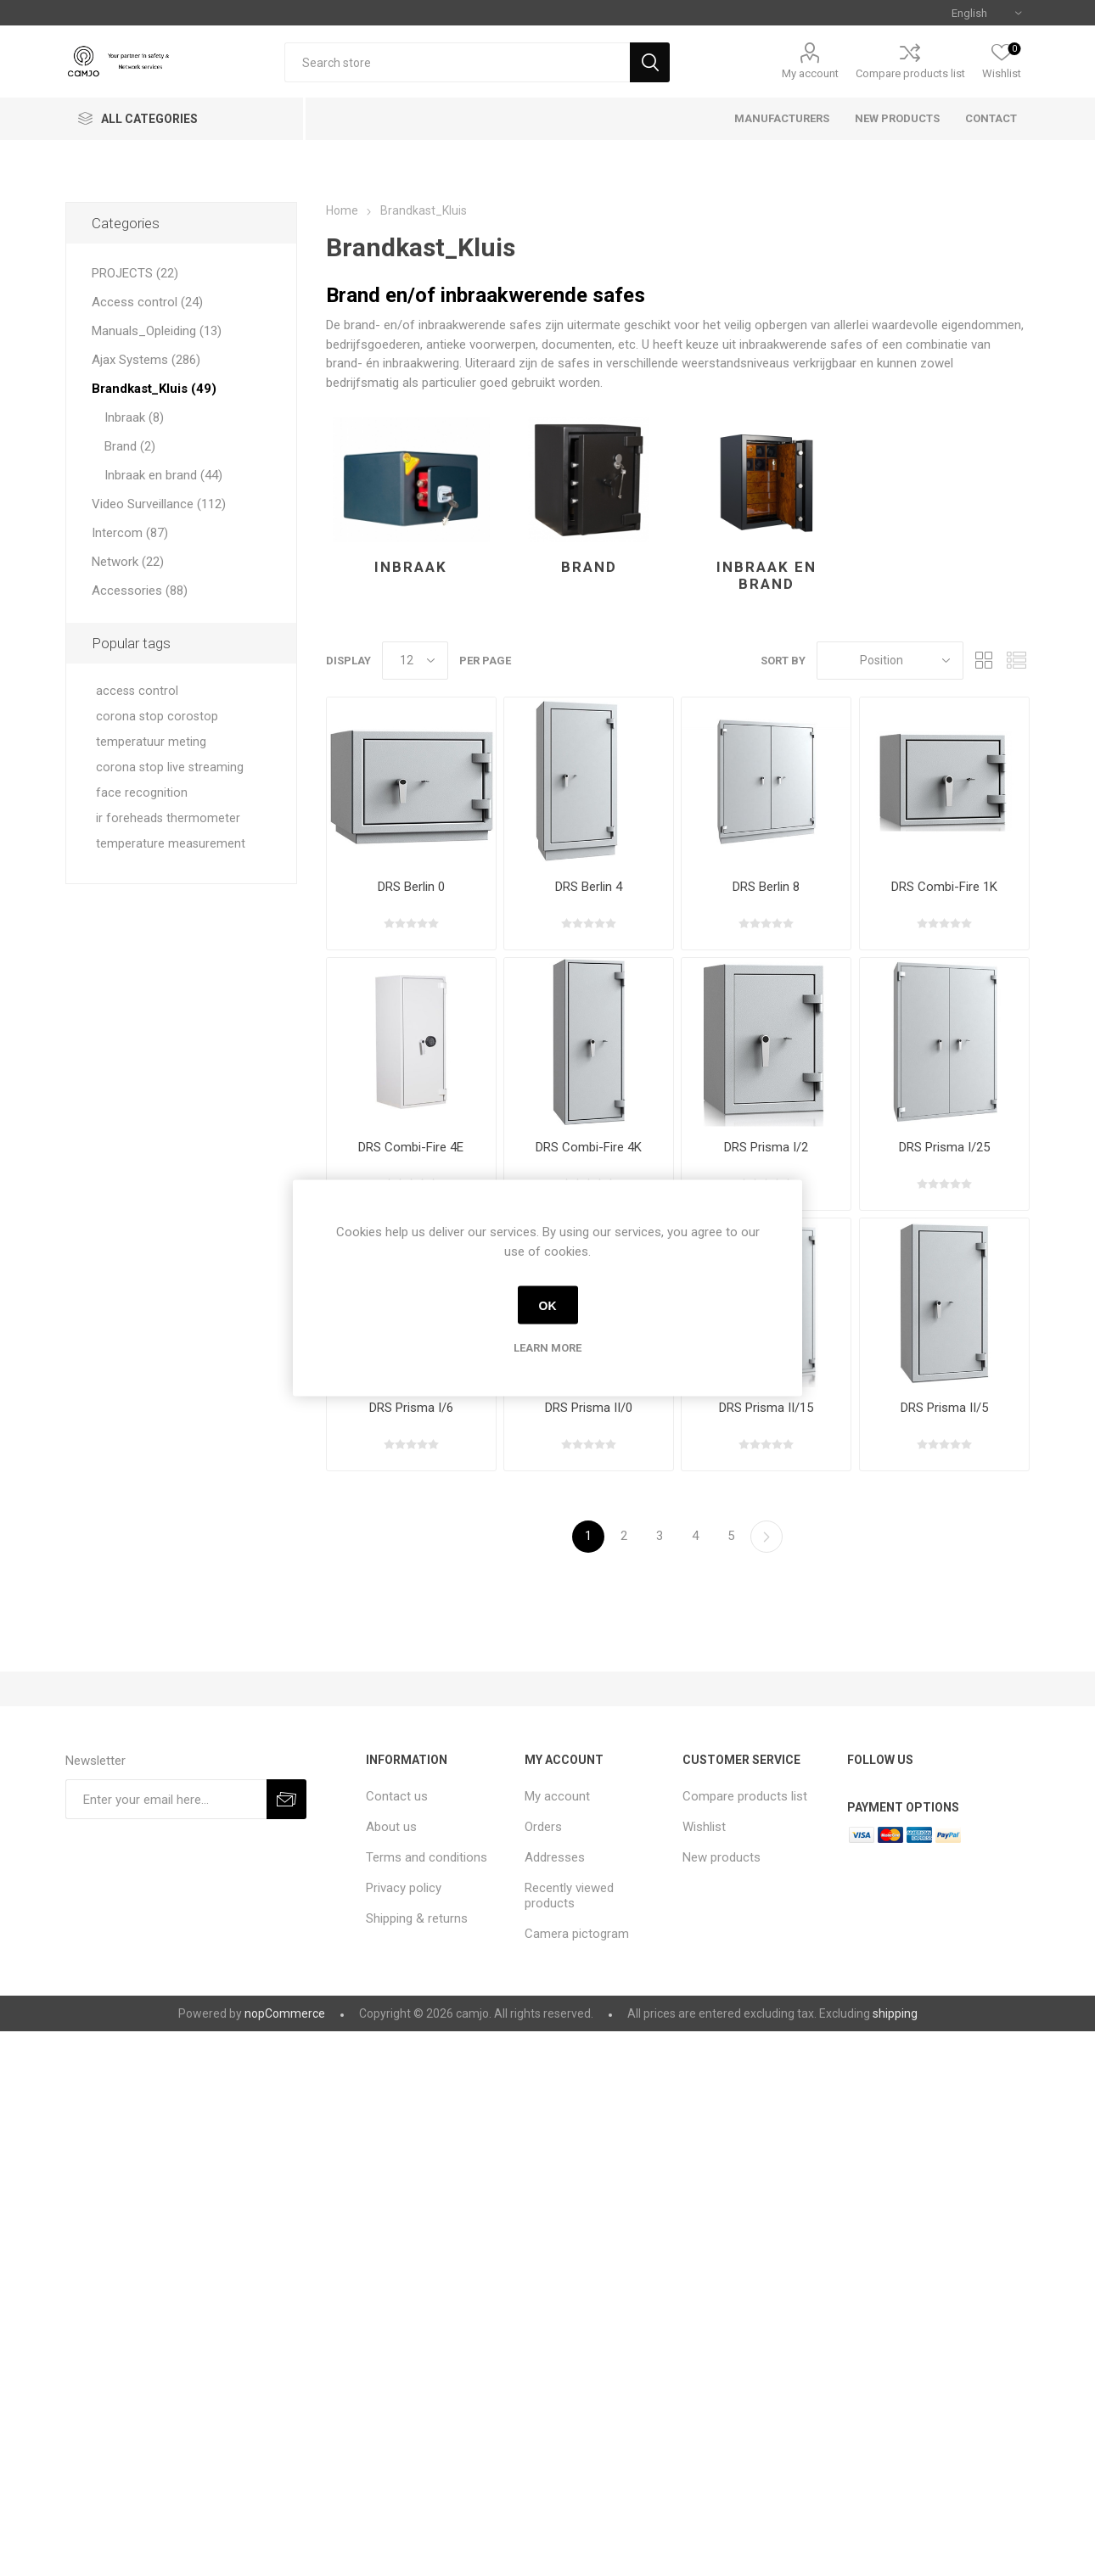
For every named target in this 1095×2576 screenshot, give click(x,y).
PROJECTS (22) (135, 273)
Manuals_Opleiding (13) (157, 331)
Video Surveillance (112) (159, 504)
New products (721, 1857)
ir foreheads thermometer (168, 818)
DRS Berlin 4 (588, 886)
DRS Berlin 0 (411, 886)
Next (766, 1536)
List (1017, 660)
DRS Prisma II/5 (944, 1407)
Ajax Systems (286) (146, 359)
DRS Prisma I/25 (944, 1147)
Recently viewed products (569, 1895)
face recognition (142, 793)
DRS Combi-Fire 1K (944, 886)
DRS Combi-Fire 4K (589, 1147)
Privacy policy (403, 1888)
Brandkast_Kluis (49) (154, 388)
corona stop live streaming (170, 767)
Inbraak (410, 566)
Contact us (397, 1796)
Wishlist (704, 1826)
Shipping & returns (417, 1918)
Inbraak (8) (134, 417)
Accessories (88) (140, 590)
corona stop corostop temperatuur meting (157, 729)
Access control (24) (147, 302)
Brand (589, 566)
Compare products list (910, 73)
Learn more (547, 1347)
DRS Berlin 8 (766, 886)
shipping (895, 2013)
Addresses (555, 1857)
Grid (984, 660)
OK (548, 1305)
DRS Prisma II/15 (766, 1407)
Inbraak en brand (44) (163, 475)
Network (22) (128, 561)
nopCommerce (284, 2013)
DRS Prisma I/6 (411, 1407)
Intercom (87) (130, 532)
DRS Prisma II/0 (588, 1407)
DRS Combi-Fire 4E (410, 1147)
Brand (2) (129, 446)
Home (342, 210)
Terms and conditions (426, 1857)
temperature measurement (170, 844)
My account (810, 73)
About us (391, 1826)
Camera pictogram (577, 1933)
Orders (543, 1826)
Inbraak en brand (766, 575)
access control (137, 691)
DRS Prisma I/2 (766, 1147)
